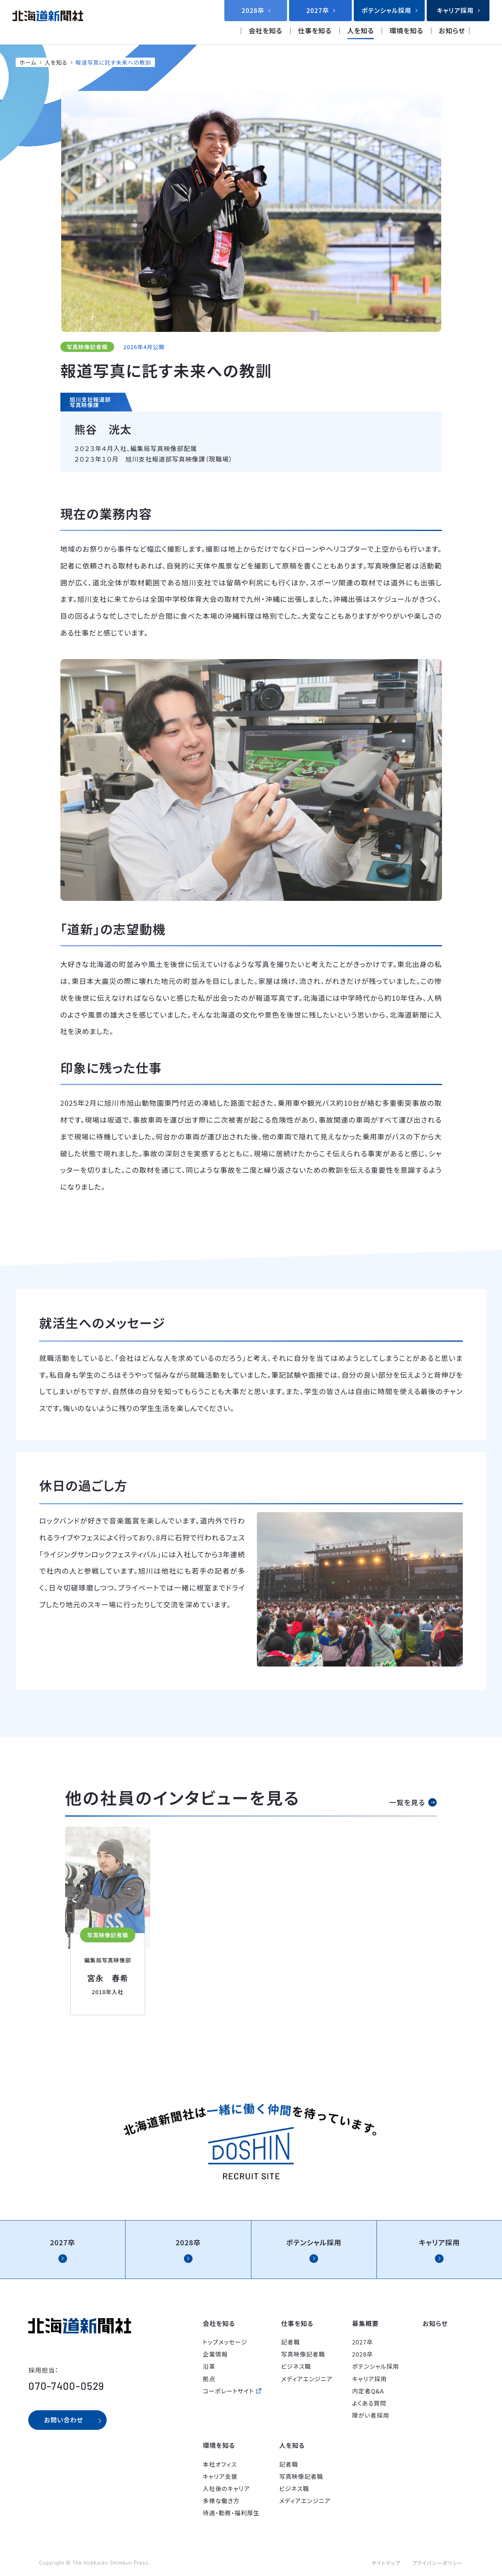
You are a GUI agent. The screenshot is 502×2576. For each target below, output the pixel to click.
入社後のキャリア (226, 2488)
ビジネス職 (296, 2366)
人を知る (360, 30)
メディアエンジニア (307, 2379)
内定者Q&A (368, 2391)
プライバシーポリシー (437, 2563)
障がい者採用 (370, 2415)
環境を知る (406, 30)
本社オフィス (220, 2464)
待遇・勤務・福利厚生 (231, 2513)
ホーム (28, 62)
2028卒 (362, 2354)
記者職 (290, 2342)
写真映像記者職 (303, 2354)
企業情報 (215, 2354)
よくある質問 (369, 2403)
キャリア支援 (220, 2476)
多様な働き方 (221, 2500)
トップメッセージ (225, 2342)
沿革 (209, 2366)
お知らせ (452, 30)
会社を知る (265, 30)
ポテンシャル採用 (375, 2366)
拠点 (209, 2379)
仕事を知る (315, 30)
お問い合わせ (63, 2419)
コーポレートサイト (228, 2391)
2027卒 (362, 2342)
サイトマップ (385, 2563)
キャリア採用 (369, 2379)
